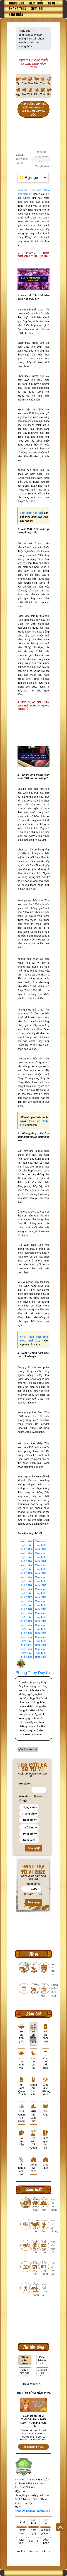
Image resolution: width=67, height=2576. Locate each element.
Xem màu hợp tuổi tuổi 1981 (26, 1641)
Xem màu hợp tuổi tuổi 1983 (40, 1545)
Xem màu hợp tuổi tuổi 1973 (26, 1545)
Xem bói (37, 8)
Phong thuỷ (17, 8)
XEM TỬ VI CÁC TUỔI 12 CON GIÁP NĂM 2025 (33, 64)
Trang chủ (16, 2)
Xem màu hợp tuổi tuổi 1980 (26, 1629)
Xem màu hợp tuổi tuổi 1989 (40, 1617)
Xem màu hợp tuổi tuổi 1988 (40, 1605)
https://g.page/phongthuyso (32, 2510)
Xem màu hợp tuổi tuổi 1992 (40, 1653)
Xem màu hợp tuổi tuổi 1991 (40, 1641)
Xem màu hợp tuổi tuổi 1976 (26, 1581)
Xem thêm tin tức (33, 2446)
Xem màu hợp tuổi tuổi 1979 (26, 1617)
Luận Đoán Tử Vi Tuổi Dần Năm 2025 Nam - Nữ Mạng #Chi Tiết (33, 2421)
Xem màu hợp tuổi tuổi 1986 (40, 1581)
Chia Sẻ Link (29, 1749)
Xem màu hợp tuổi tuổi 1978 (26, 1605)
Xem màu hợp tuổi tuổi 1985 (40, 1569)
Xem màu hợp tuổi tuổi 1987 (40, 1593)
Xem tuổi (36, 2)
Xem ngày (16, 14)
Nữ (23, 1800)
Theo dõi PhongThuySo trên (41, 159)
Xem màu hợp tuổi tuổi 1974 (26, 1557)
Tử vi (51, 2)
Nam (38, 1796)
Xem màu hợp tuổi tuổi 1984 (40, 1557)
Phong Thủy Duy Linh (35, 1672)
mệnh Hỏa (37, 313)
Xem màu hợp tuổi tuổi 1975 (26, 1569)
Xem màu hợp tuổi (31, 512)
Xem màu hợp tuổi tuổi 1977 (26, 1593)
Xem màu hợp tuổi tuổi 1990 (40, 1629)
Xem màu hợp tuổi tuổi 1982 (26, 1653)
